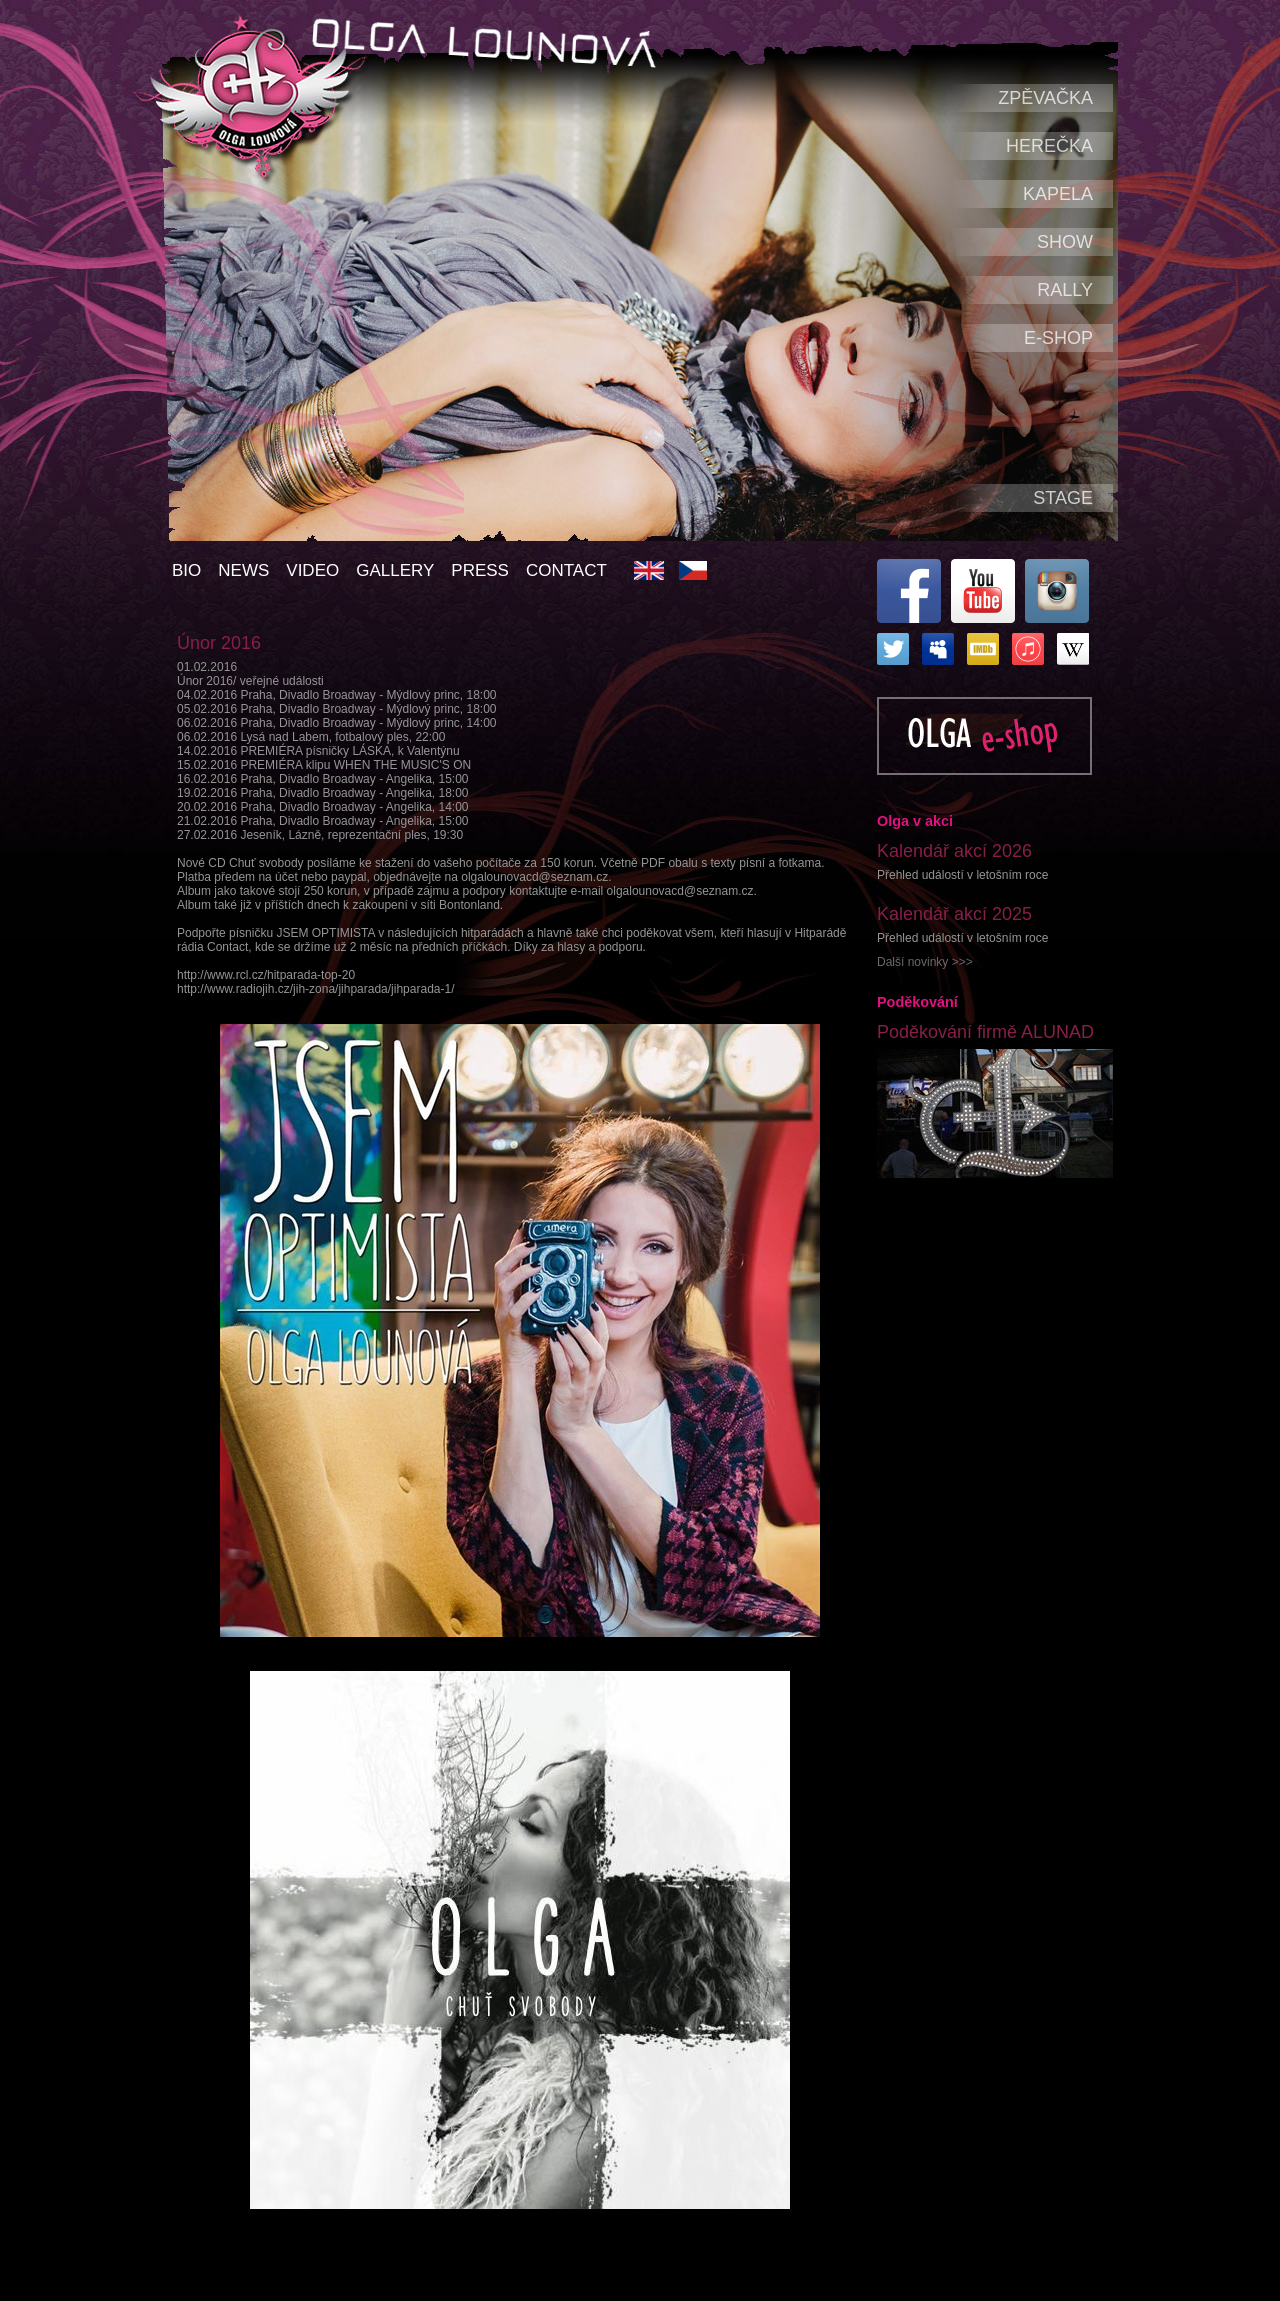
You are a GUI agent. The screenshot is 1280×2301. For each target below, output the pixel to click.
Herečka (1049, 146)
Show (1065, 242)
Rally (1065, 290)
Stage (1063, 498)
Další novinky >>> (925, 962)
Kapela (1058, 194)
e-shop (1058, 338)
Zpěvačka (1045, 98)
